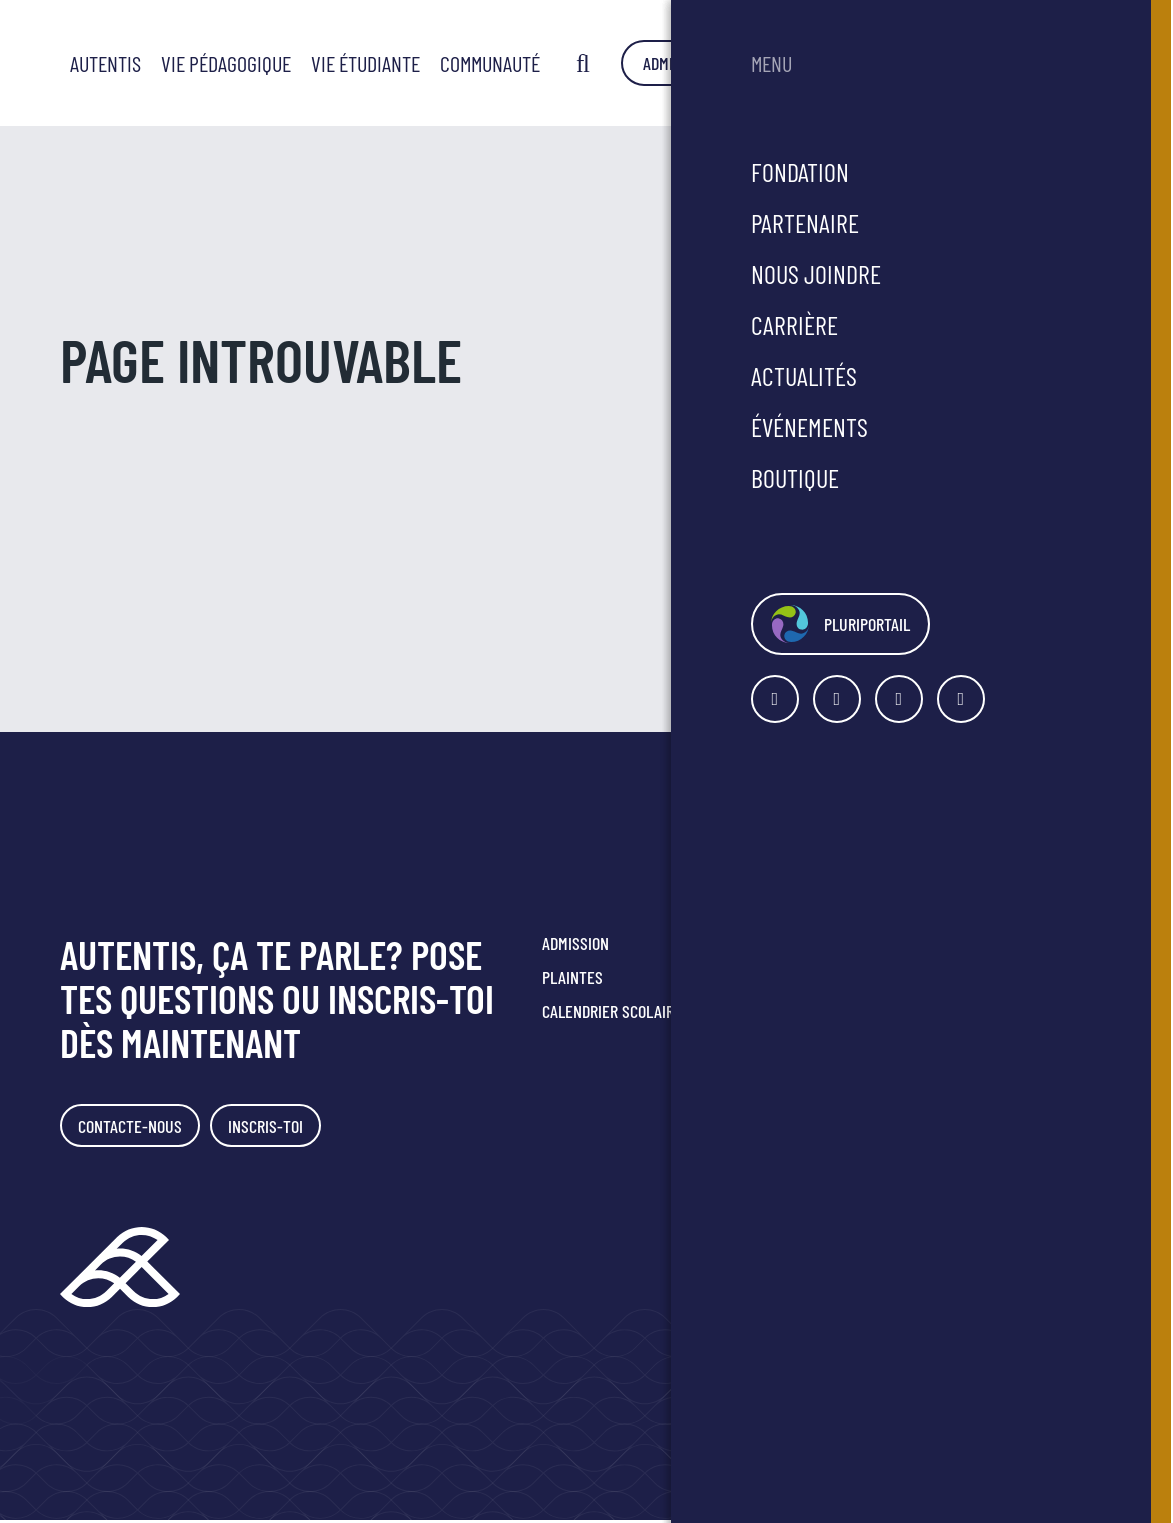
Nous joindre (769, 977)
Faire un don (766, 1011)
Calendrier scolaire (612, 1011)
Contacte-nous (134, 1127)
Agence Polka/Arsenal (1054, 1314)
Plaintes (572, 977)
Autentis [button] (412, 63)
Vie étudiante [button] (672, 63)
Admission (1007, 63)
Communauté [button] (797, 63)
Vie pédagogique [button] (533, 63)
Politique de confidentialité (979, 1103)
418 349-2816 (948, 1029)
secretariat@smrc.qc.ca (994, 1051)
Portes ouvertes (782, 943)
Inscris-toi (277, 1127)
